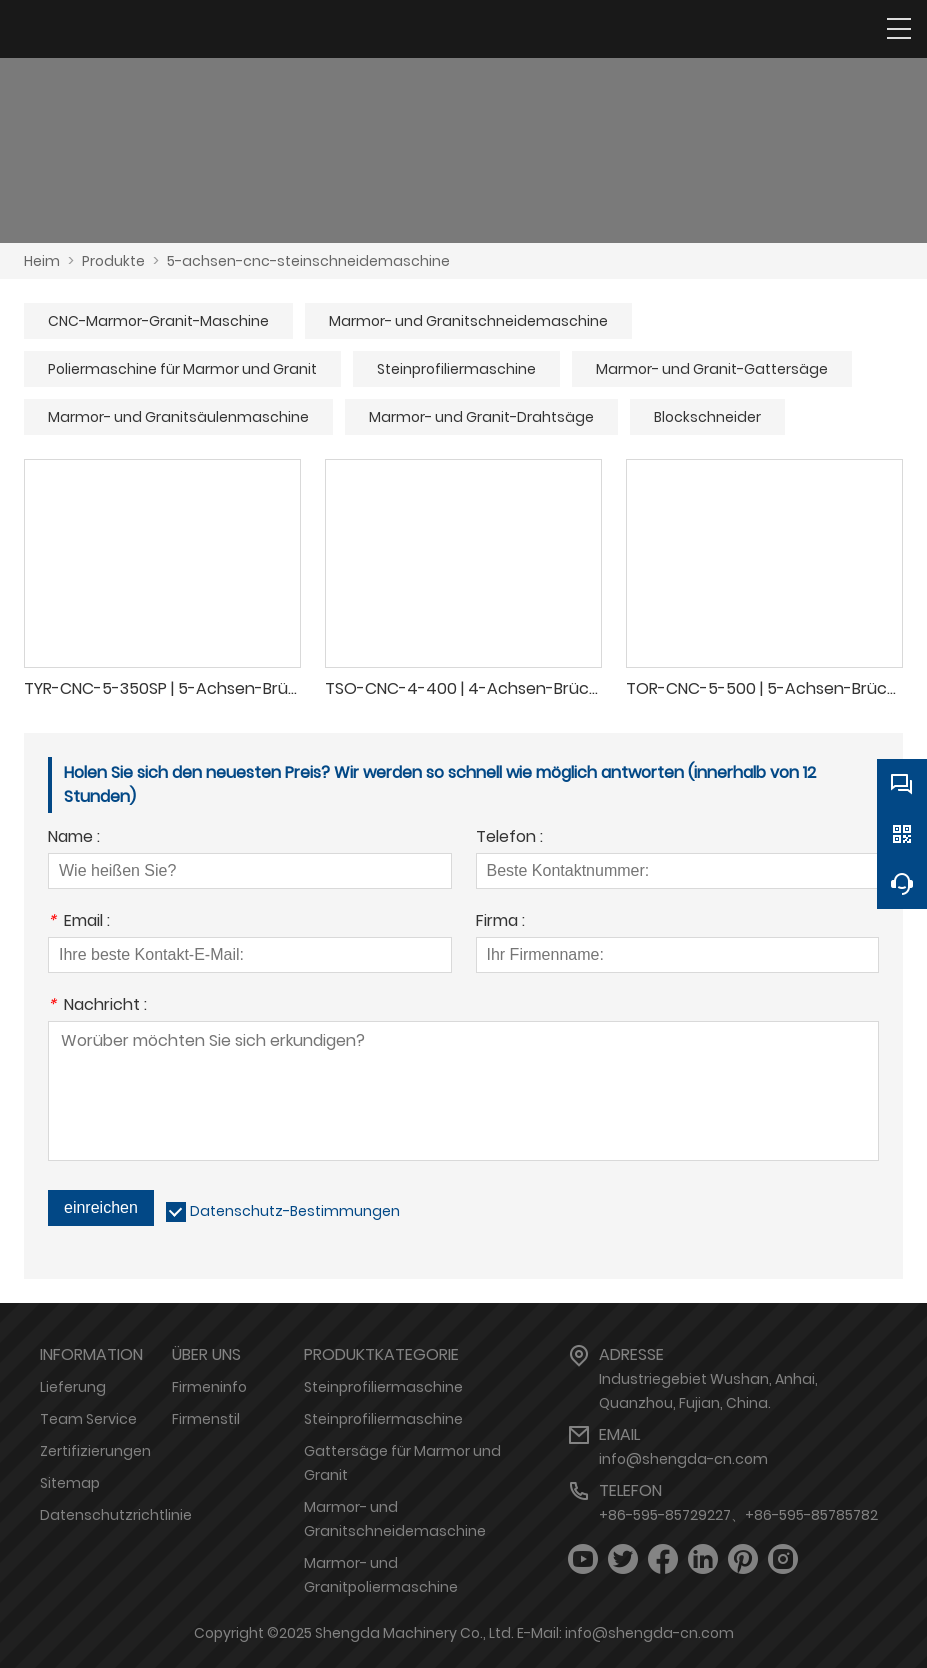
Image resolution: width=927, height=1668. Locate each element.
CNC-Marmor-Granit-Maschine (158, 321)
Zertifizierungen (95, 1451)
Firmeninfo (209, 1387)
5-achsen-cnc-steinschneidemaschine (308, 261)
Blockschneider (707, 417)
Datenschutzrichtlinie (116, 1515)
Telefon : (509, 838)
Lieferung (73, 1387)
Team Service (88, 1419)
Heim (42, 261)
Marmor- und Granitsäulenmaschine (178, 417)
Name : (74, 838)
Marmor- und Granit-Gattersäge (712, 369)
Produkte (113, 261)
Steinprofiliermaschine (456, 369)
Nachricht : (97, 1006)
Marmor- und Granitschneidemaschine (468, 321)
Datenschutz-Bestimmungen (295, 1211)
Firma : (500, 922)
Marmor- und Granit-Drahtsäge (481, 417)
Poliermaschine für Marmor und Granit (182, 369)
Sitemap (70, 1483)
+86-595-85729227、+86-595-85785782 (738, 1515)
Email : (79, 922)
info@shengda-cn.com (683, 1459)
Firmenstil (206, 1419)
